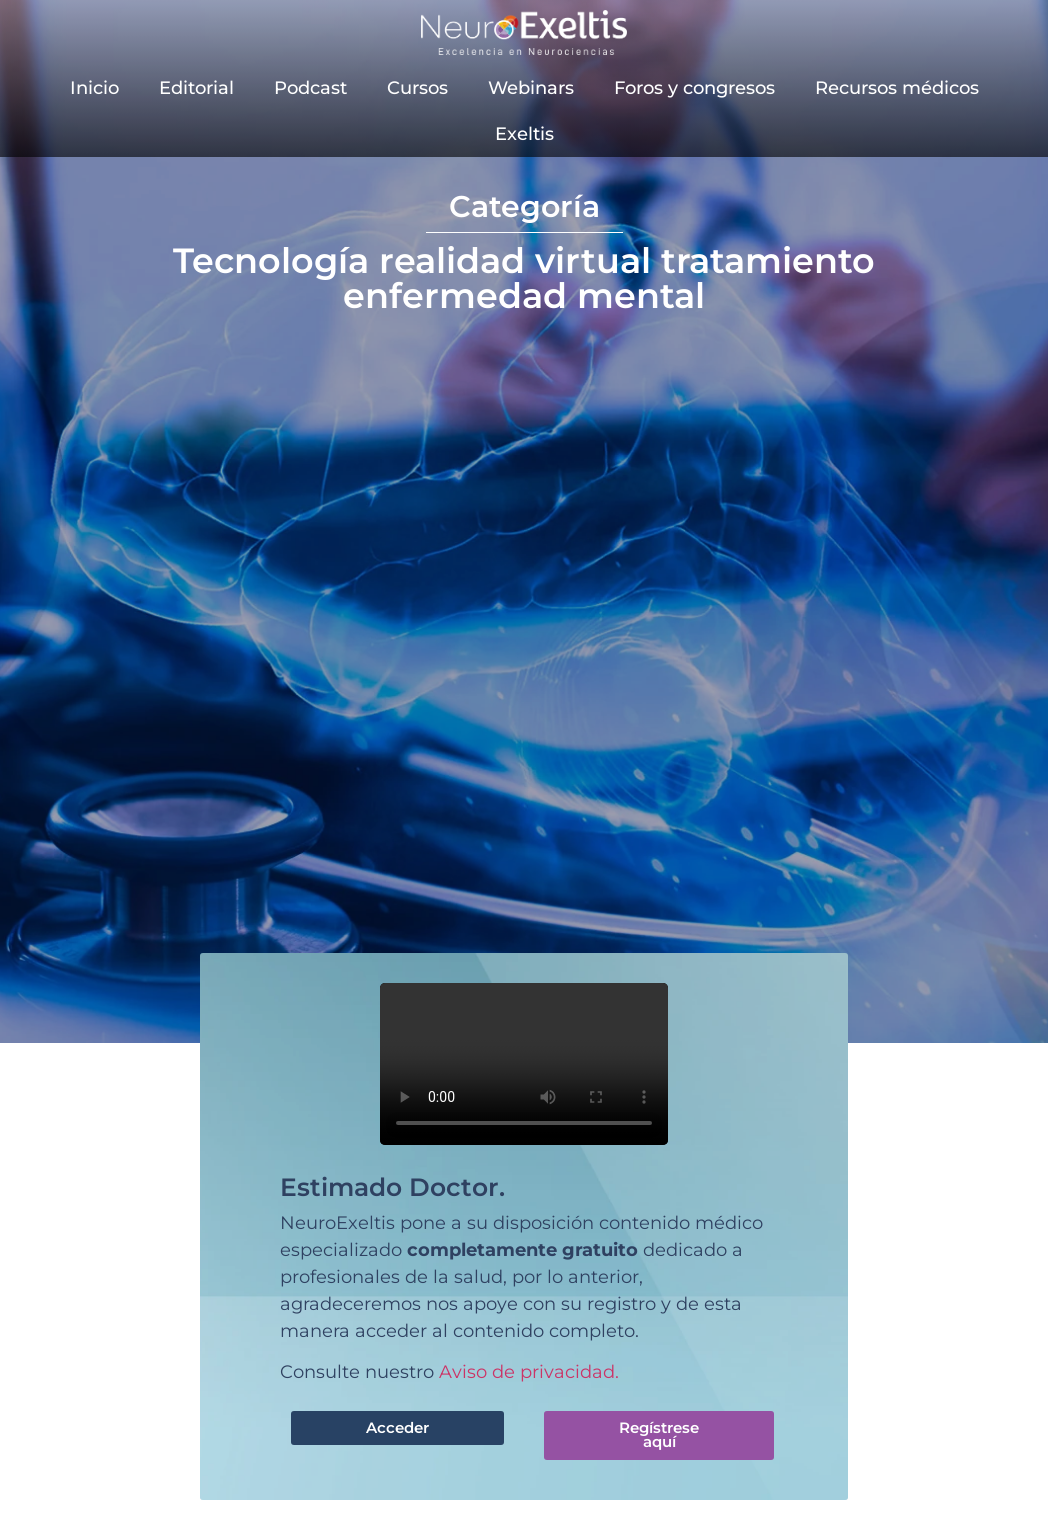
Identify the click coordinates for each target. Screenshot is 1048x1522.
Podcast (310, 88)
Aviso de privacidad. (529, 1372)
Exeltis (524, 134)
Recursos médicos (897, 88)
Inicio (94, 88)
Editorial (196, 88)
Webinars (531, 88)
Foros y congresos (694, 88)
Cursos (417, 88)
